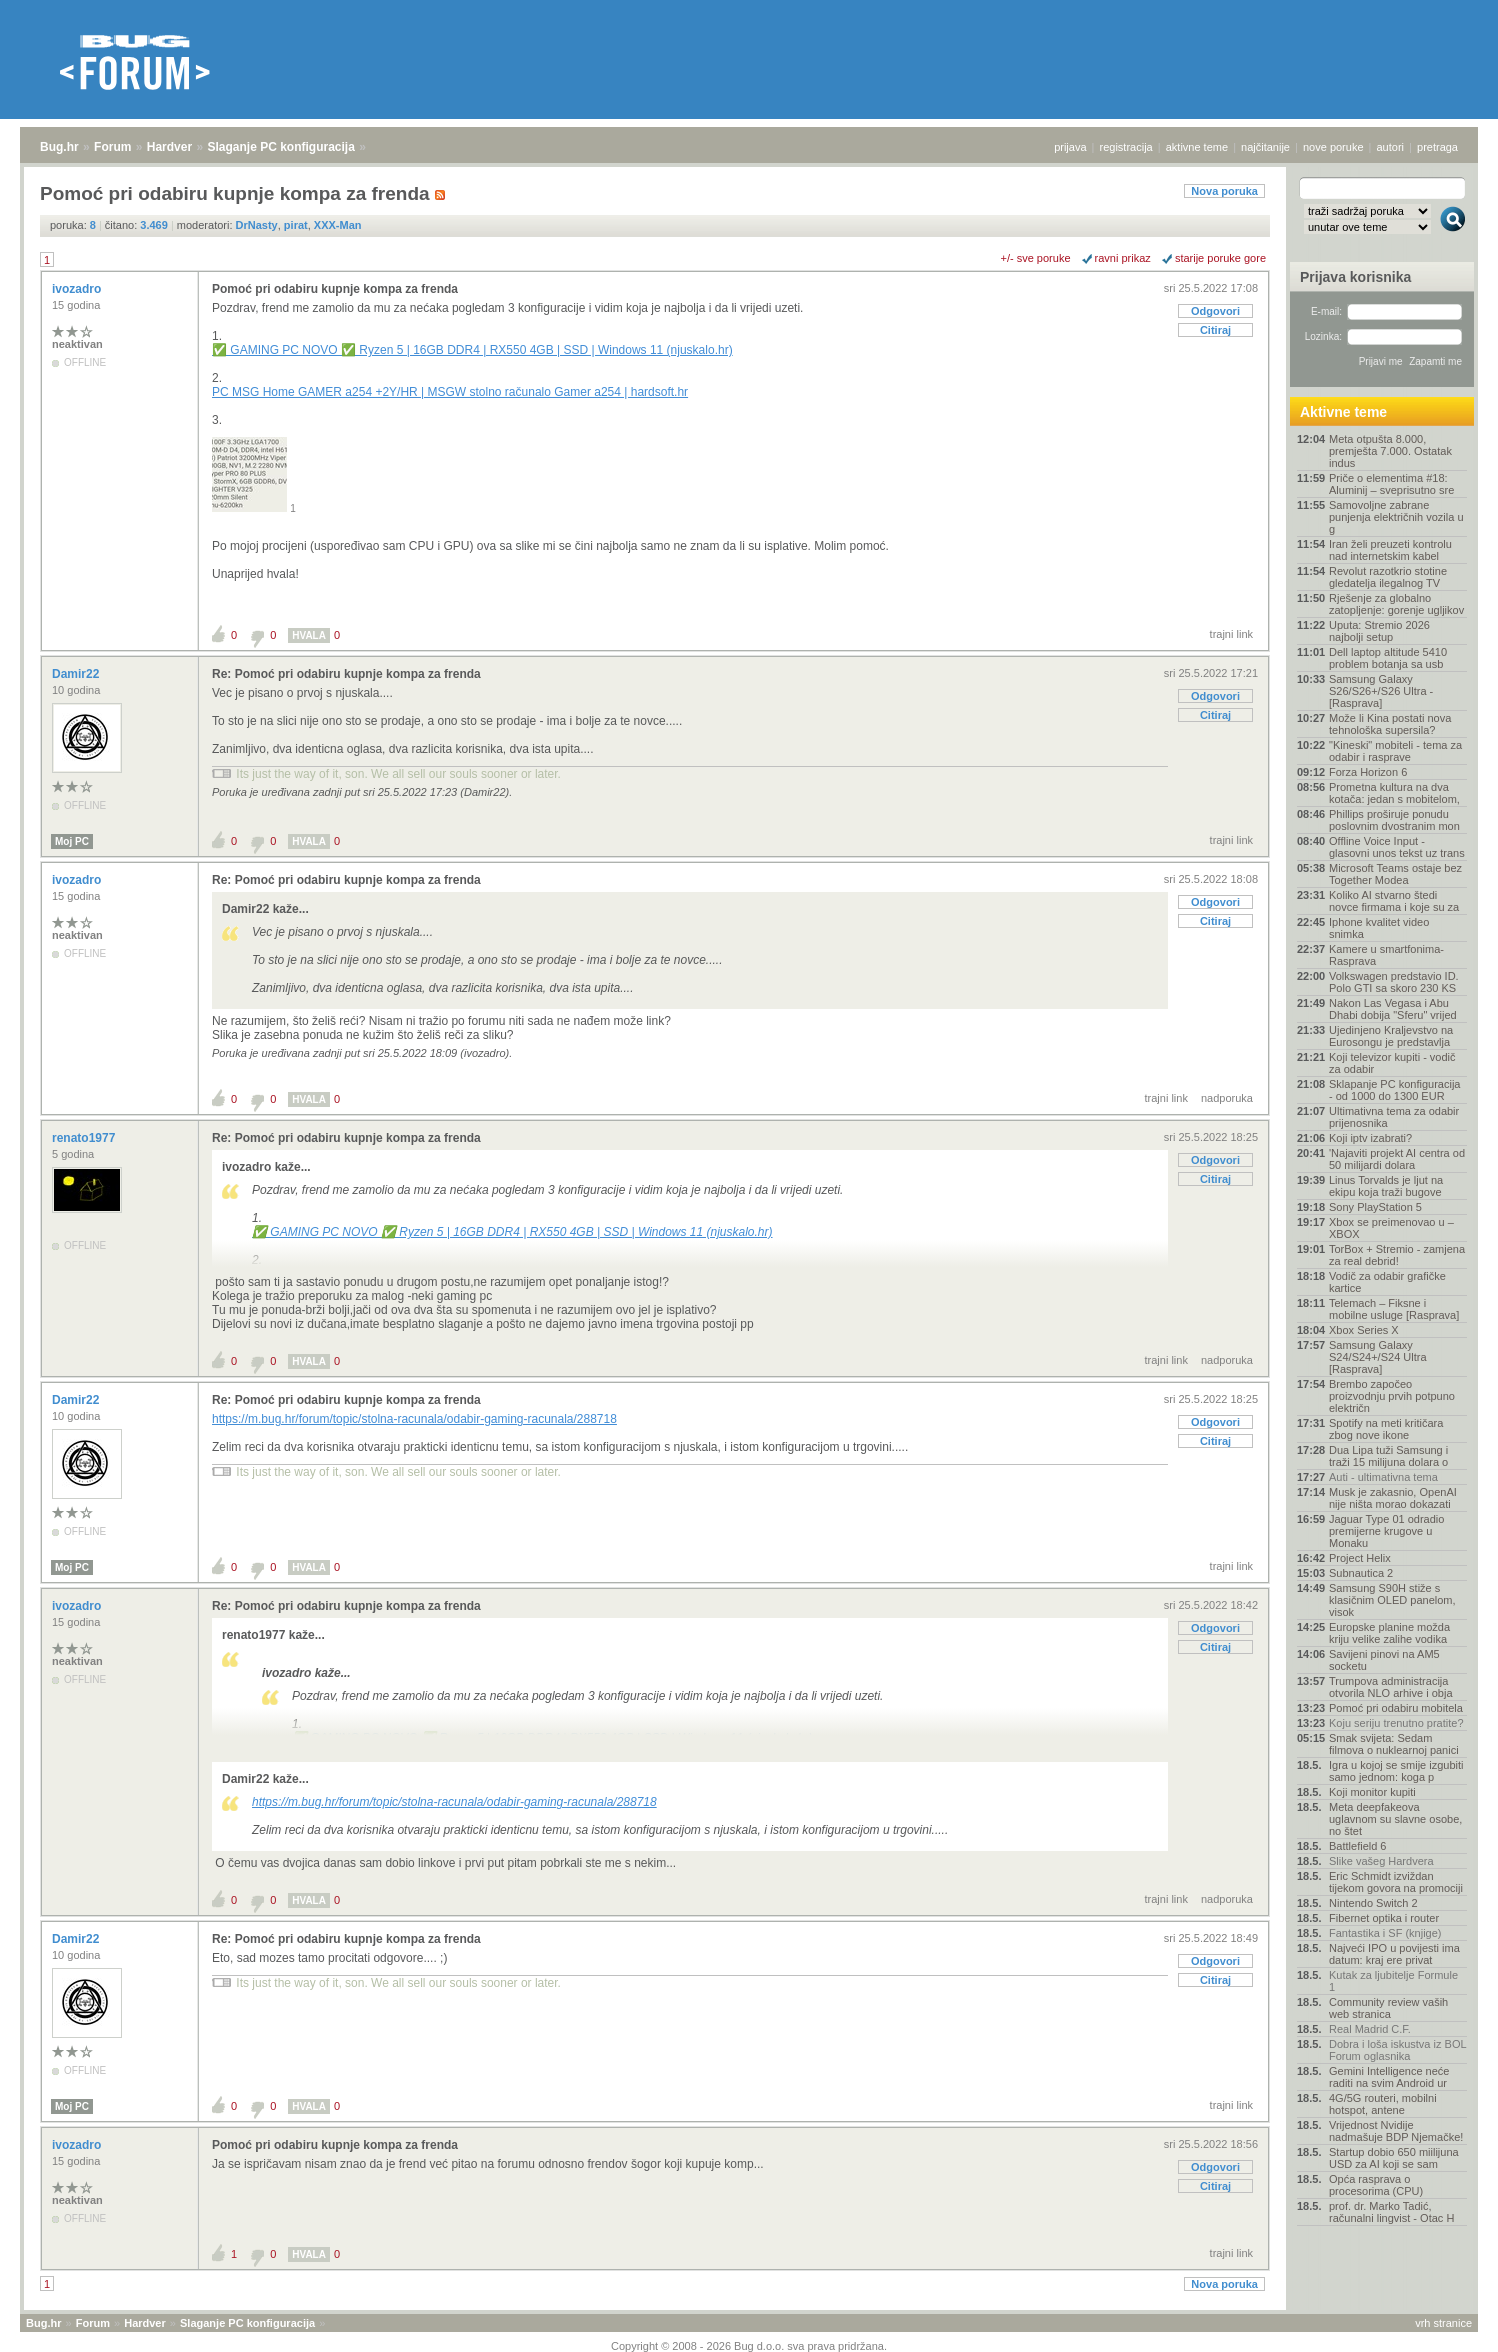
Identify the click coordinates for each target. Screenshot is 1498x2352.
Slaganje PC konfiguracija (281, 147)
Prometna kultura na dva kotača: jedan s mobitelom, (1394, 793)
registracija (1126, 147)
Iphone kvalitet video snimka (1379, 928)
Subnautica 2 (1361, 1573)
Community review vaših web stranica (1388, 2008)
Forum (112, 147)
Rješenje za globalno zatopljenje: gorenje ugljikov (1396, 604)
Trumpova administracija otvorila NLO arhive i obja (1391, 1687)
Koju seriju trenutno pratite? (1396, 1723)
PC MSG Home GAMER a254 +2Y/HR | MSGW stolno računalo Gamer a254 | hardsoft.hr (450, 392)
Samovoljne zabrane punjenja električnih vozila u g (1396, 517)
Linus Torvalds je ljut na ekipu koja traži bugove (1386, 1186)
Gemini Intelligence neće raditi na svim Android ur (1389, 2077)
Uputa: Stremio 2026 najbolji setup (1379, 631)
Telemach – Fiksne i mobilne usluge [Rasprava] (1394, 1309)
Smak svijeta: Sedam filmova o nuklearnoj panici (1394, 1744)
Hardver (169, 147)
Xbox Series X (1364, 1330)
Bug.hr (59, 147)
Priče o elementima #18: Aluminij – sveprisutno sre (1391, 484)
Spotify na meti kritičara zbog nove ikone (1386, 1429)
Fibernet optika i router (1384, 1918)
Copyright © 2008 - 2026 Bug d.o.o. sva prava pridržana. (749, 2346)
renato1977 (85, 1138)
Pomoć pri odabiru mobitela (1396, 1708)
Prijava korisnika (1355, 277)
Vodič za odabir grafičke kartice (1387, 1282)
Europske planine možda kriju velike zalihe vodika (1389, 1633)
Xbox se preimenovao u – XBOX (1391, 1228)
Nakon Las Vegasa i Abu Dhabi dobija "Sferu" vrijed (1393, 1009)
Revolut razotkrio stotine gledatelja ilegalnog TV (1388, 577)
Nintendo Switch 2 (1373, 1903)
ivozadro (78, 289)
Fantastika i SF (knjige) (1385, 1933)
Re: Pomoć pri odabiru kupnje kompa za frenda (346, 674)
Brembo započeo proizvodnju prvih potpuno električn (1392, 1396)
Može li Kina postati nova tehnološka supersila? (1390, 724)
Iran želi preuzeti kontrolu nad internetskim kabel (1390, 550)
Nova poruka (1224, 191)
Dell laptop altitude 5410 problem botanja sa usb (1388, 658)
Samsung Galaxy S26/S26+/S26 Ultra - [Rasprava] (1381, 691)
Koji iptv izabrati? (1370, 1138)
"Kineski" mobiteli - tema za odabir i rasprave (1395, 751)
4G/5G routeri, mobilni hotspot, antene (1383, 2104)
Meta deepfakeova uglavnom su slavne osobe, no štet (1395, 1819)
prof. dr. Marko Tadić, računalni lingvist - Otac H (1391, 2212)
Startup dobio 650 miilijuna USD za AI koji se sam (1394, 2158)
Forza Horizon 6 (1368, 772)
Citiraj (1215, 330)
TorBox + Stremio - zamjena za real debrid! (1397, 1255)
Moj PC (72, 841)
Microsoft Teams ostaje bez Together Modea (1395, 874)
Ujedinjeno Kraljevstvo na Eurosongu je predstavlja (1391, 1036)
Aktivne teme (1343, 412)
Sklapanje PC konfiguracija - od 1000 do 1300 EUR (1394, 1090)
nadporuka (1227, 1098)
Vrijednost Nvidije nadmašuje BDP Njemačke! (1396, 2131)
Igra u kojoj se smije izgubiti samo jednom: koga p (1396, 1771)
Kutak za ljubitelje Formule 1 (1393, 1981)
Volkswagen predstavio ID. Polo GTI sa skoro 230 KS (1394, 982)
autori (1391, 147)
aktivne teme (1197, 147)
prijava (1070, 147)
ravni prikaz (1123, 258)
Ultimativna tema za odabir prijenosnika (1394, 1117)
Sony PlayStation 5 (1375, 1207)
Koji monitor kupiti (1372, 1792)
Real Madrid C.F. (1370, 2029)
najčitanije (1265, 147)
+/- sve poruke (1036, 258)
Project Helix (1360, 1558)
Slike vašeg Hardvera (1381, 1861)
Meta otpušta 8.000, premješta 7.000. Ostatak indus (1390, 451)
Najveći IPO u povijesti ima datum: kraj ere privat (1394, 1954)
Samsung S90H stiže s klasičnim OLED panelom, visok (1392, 1600)
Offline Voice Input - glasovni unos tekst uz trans (1397, 847)
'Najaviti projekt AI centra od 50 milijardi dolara (1397, 1159)
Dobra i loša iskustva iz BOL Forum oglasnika (1397, 2050)
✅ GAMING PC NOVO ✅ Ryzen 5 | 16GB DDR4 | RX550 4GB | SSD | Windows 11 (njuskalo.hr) (472, 350)
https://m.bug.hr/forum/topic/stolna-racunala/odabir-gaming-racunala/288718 (414, 1419)
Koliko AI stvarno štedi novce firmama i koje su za (1394, 901)
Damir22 (77, 674)
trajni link (1231, 634)
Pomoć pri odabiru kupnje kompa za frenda (335, 289)
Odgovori (1215, 311)
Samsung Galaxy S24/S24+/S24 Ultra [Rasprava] (1378, 1357)
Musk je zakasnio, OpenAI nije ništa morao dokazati (1393, 1498)
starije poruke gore (1220, 258)
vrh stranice (1443, 2323)
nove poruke (1333, 147)
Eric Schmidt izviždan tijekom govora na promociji (1396, 1882)
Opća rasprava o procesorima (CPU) (1376, 2185)
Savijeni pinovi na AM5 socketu (1384, 1660)
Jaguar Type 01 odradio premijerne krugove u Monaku (1386, 1531)
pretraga (1437, 147)
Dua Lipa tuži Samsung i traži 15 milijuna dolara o (1388, 1456)
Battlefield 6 (1357, 1846)
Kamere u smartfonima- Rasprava (1386, 955)
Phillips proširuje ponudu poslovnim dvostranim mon (1394, 820)
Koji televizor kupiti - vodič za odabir (1392, 1063)
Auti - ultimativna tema (1383, 1477)
